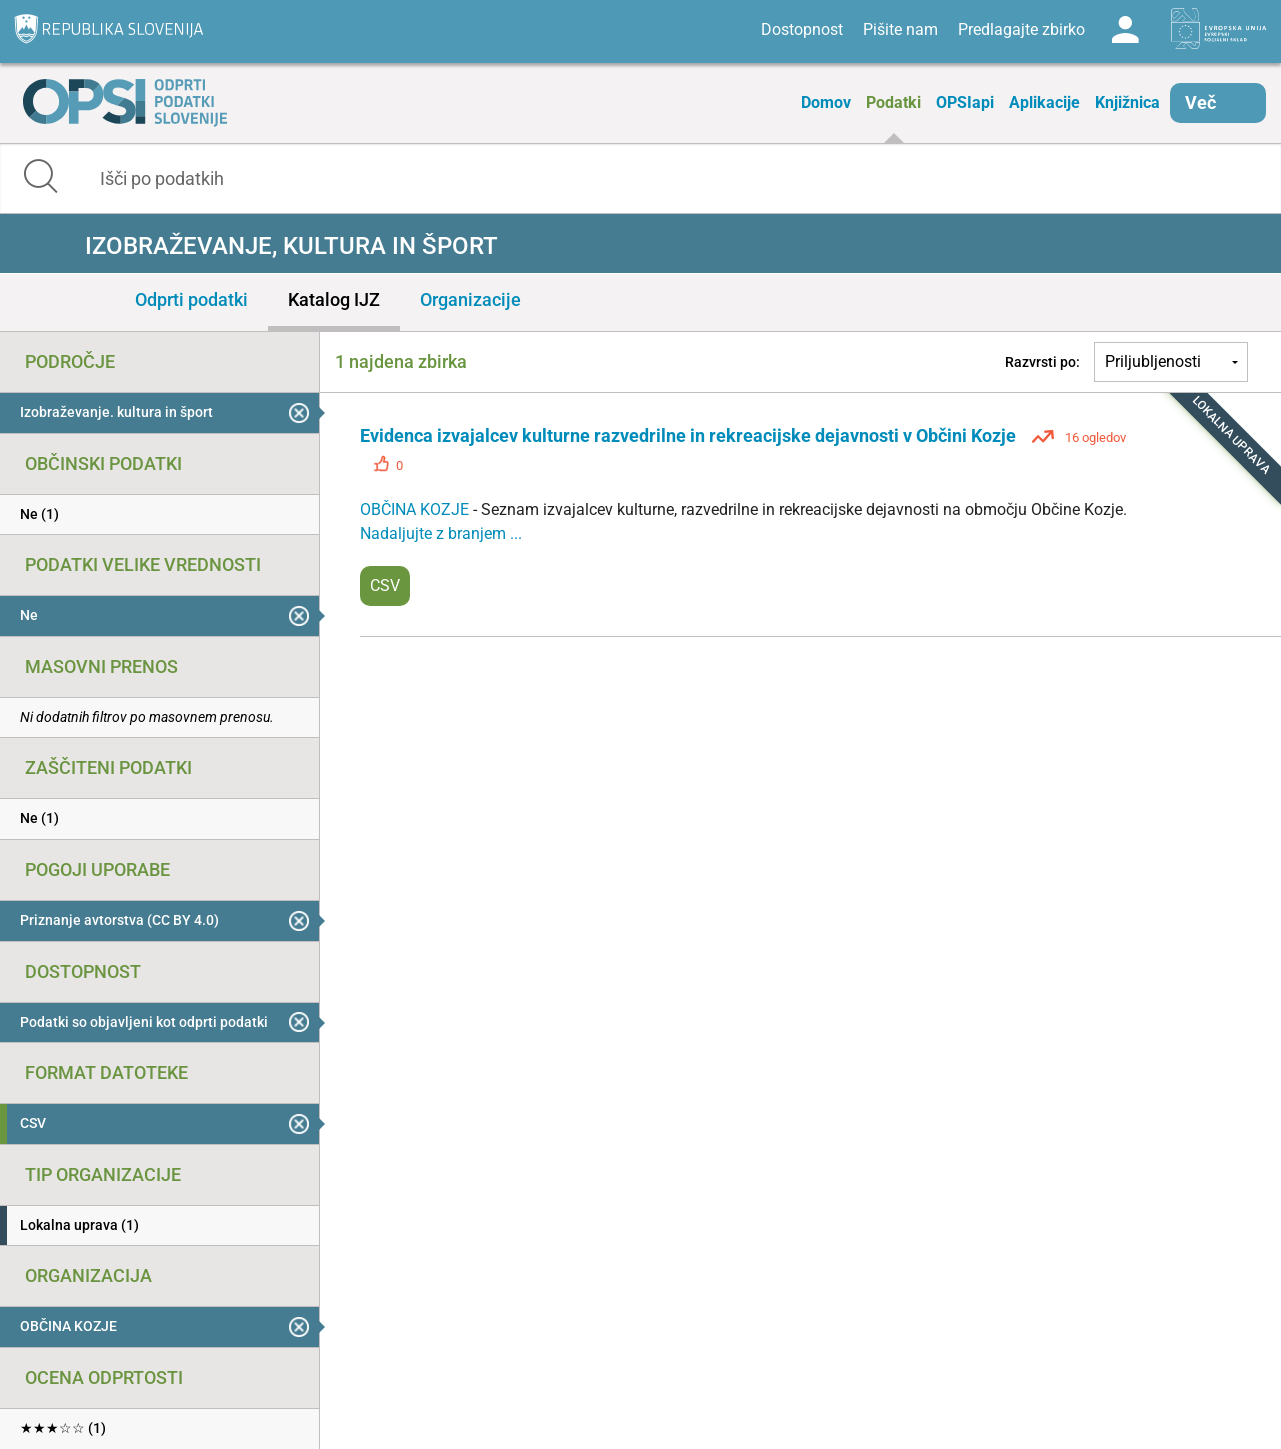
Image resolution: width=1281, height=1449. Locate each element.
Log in (1125, 30)
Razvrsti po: (1042, 362)
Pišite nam (900, 29)
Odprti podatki (191, 299)
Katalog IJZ (334, 299)
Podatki (893, 102)
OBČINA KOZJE (416, 509)
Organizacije (470, 299)
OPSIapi (965, 102)
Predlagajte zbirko (1021, 29)
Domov (826, 102)
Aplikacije (1044, 102)
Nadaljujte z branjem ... (441, 533)
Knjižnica (1127, 102)
